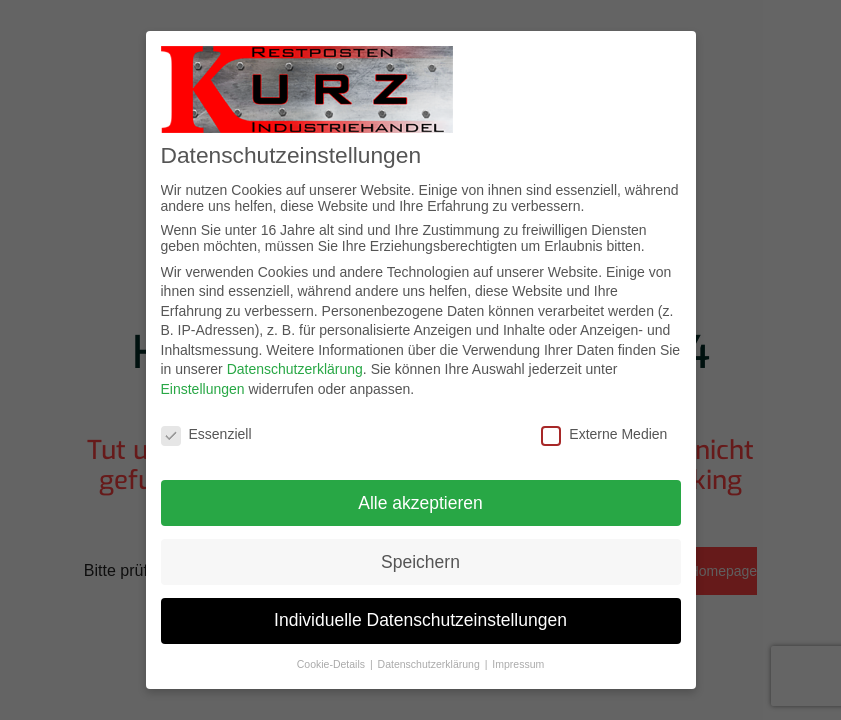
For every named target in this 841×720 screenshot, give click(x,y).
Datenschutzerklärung (295, 369)
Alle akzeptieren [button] (420, 503)
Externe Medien (604, 434)
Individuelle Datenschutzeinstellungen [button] (420, 620)
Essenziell (206, 434)
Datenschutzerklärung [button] (430, 664)
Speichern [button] (420, 562)
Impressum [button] (518, 664)
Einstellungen (203, 389)
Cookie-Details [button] (332, 664)
